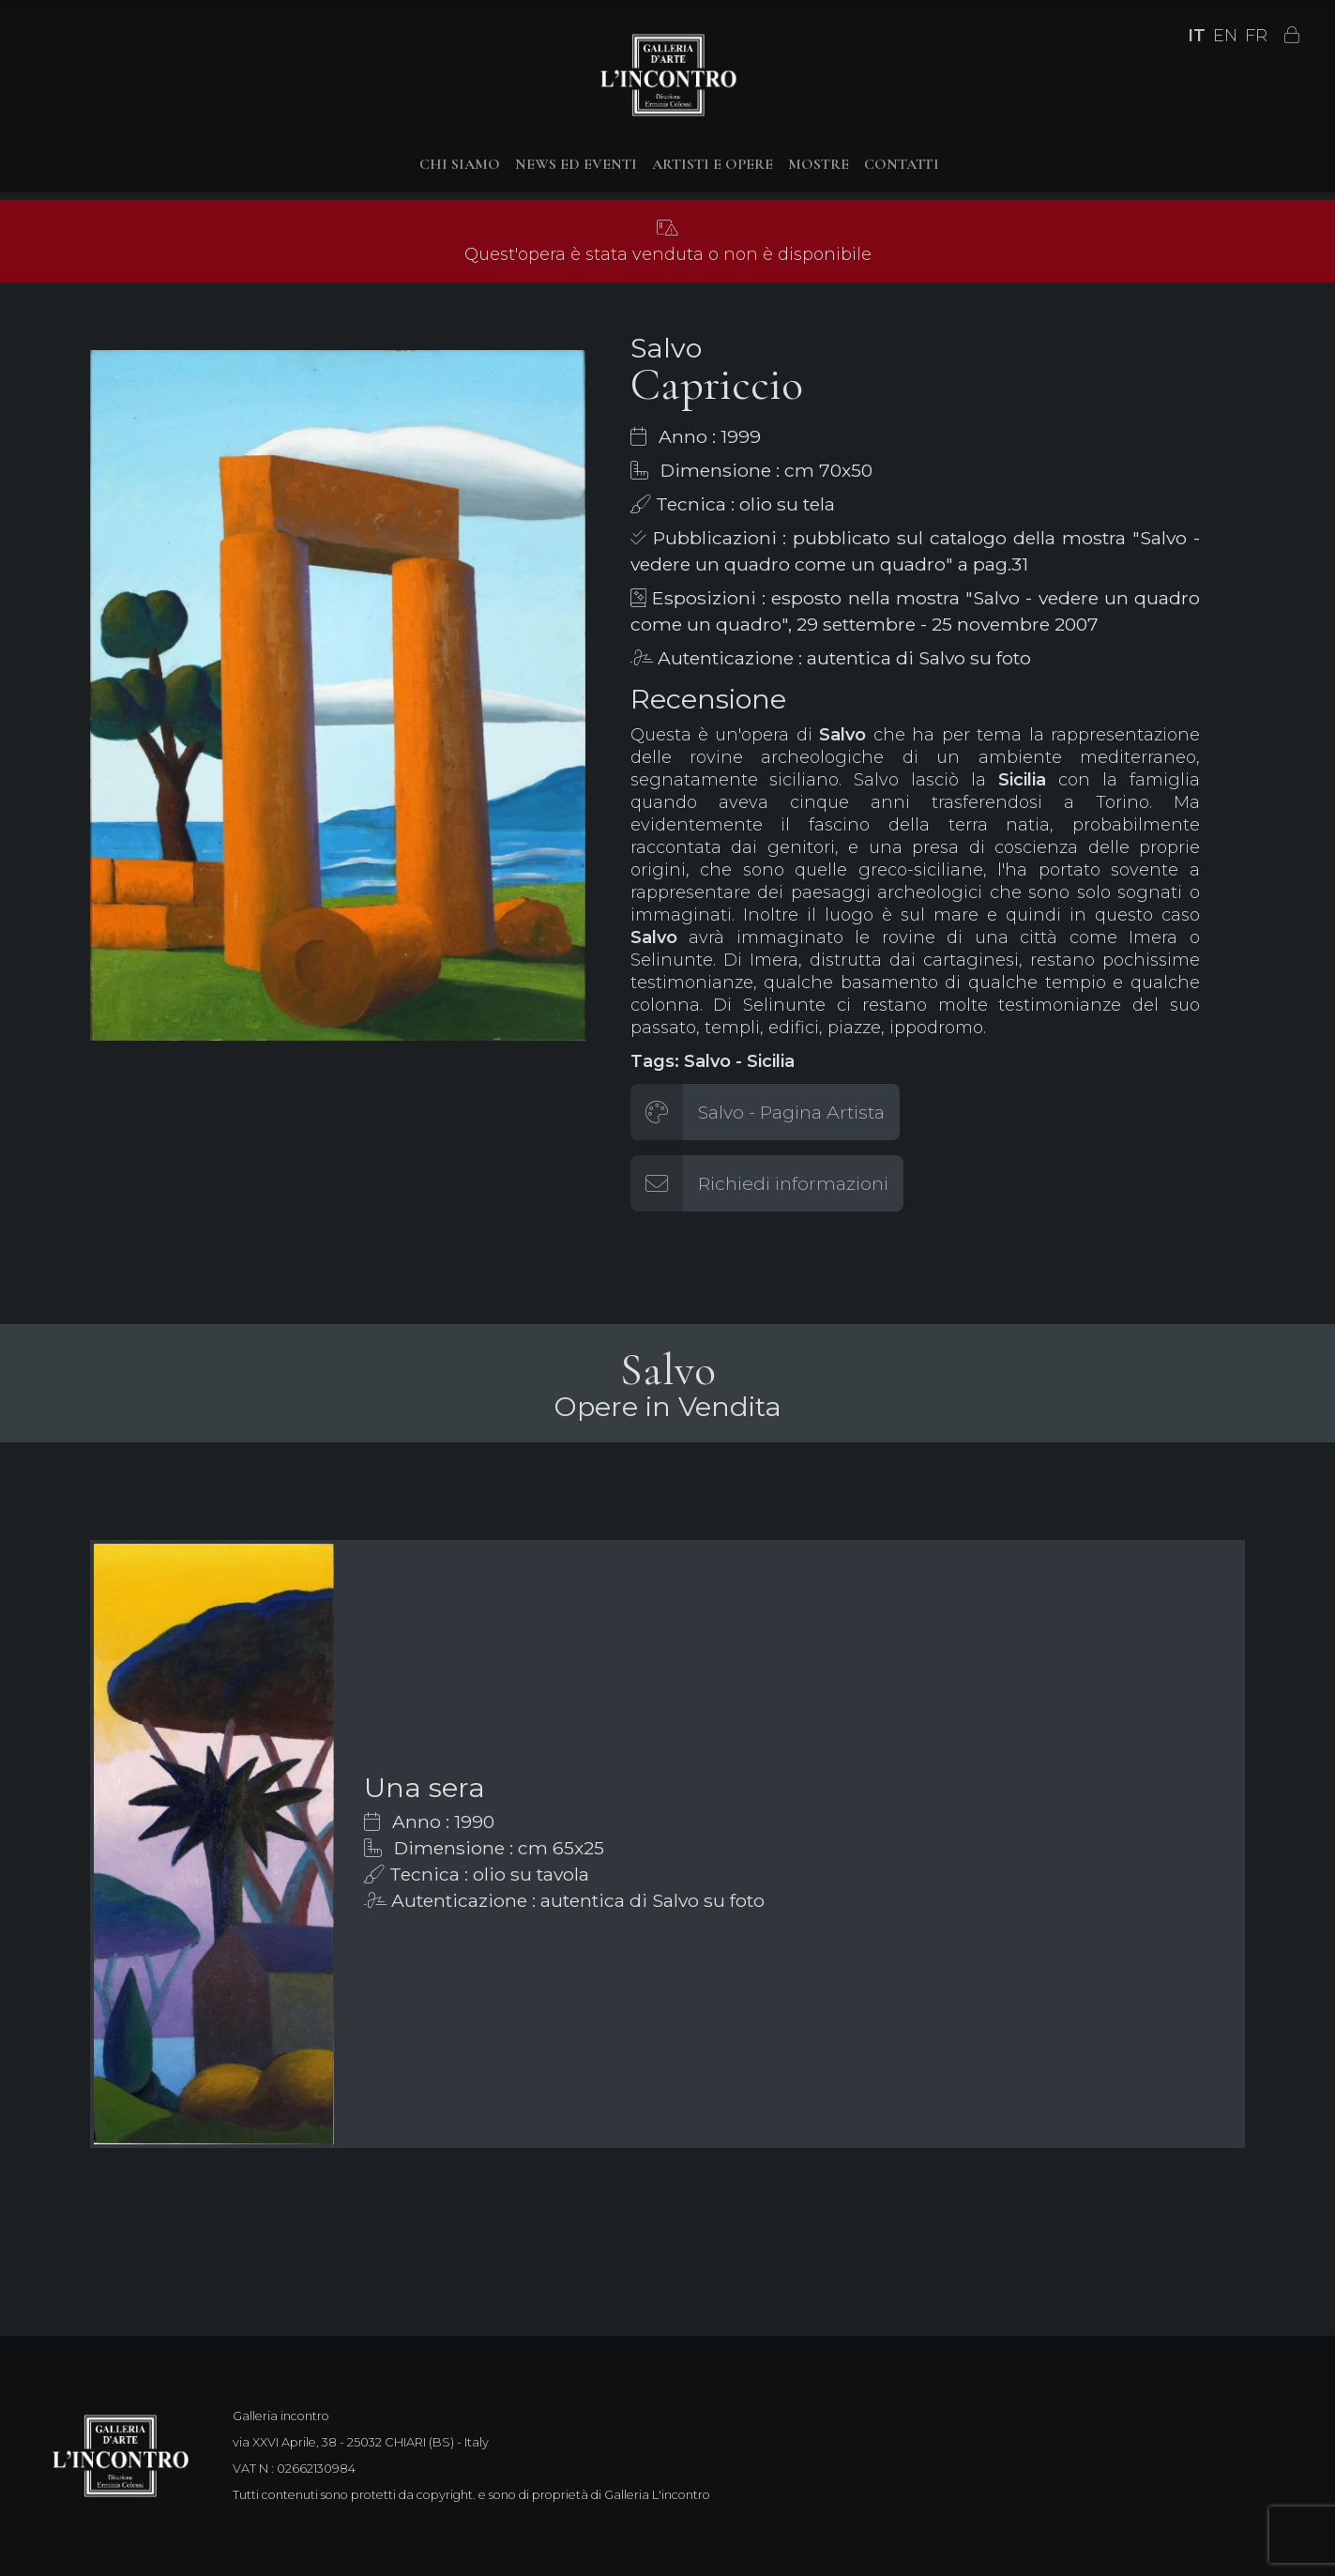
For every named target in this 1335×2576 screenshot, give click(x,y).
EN (1225, 35)
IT (1197, 35)
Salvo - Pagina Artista (791, 1112)
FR (1256, 35)
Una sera (424, 1787)
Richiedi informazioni (793, 1183)
